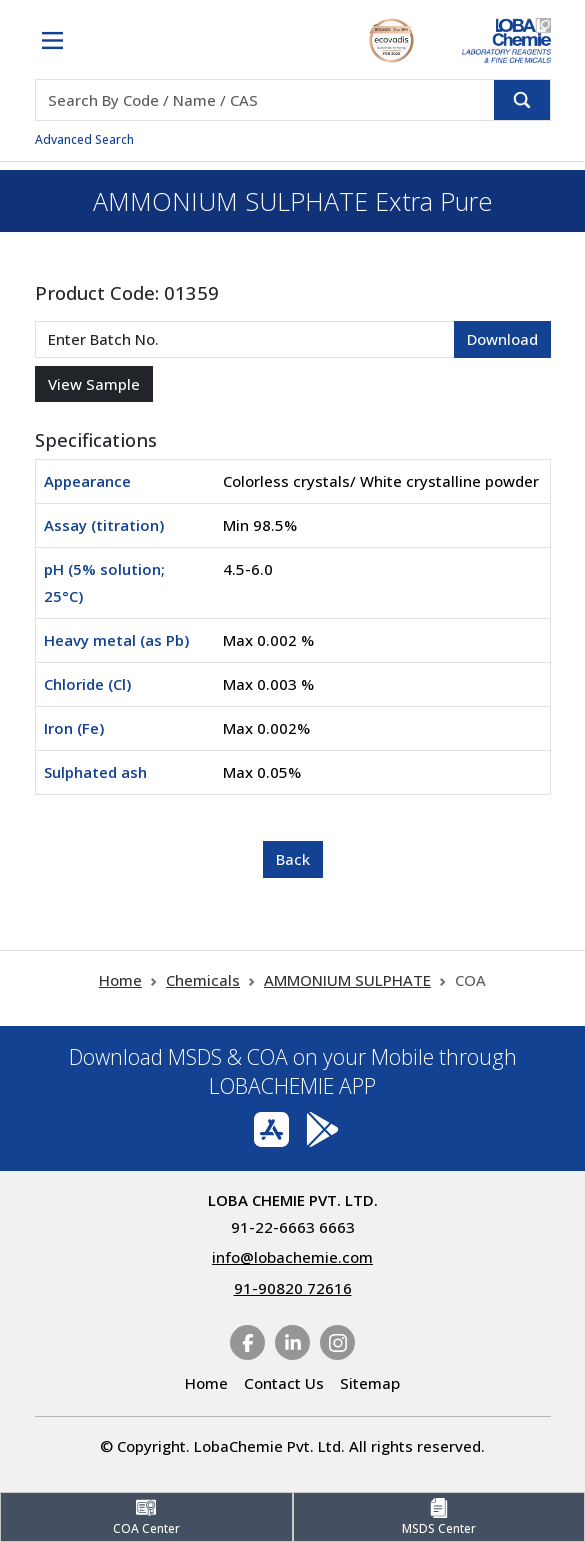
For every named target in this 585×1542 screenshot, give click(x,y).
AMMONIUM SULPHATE (347, 980)
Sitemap (370, 1383)
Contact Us (284, 1383)
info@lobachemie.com (292, 1257)
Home (120, 980)
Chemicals (203, 980)
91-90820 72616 (293, 1288)
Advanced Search (84, 139)
